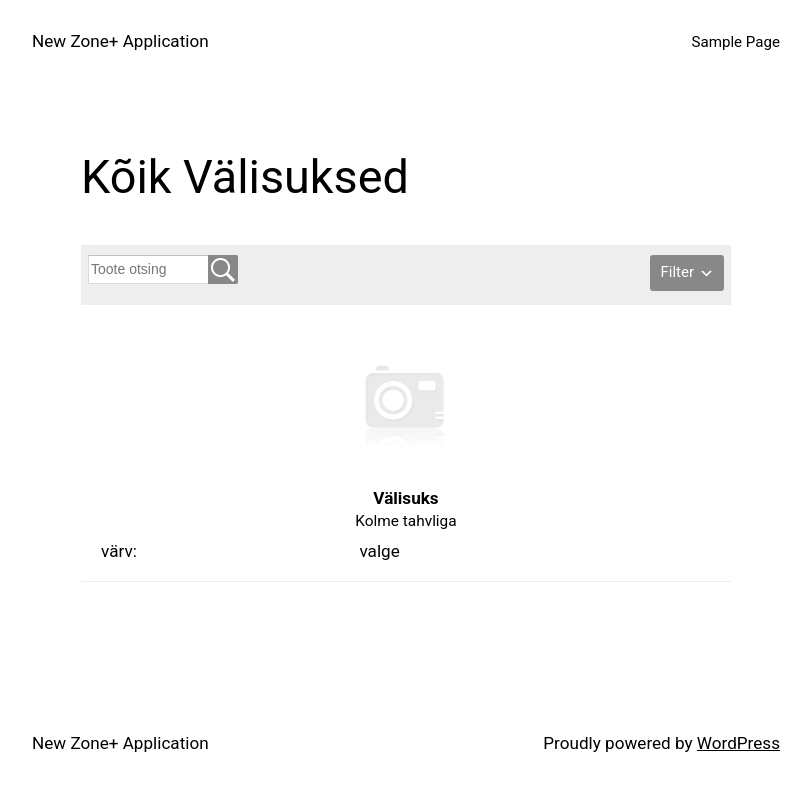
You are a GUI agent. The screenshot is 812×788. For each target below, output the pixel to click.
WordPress (738, 743)
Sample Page (735, 42)
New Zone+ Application (120, 41)
